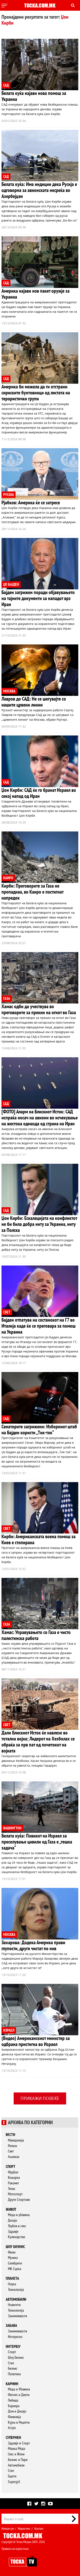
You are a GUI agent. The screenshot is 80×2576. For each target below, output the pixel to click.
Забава (11, 2325)
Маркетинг (24, 2528)
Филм (11, 2252)
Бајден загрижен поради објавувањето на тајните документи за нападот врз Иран (38, 598)
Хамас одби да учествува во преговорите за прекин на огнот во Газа (38, 1009)
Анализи (13, 2156)
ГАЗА (6, 998)
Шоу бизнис (15, 2246)
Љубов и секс (17, 2225)
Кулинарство (16, 2236)
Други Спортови (19, 2199)
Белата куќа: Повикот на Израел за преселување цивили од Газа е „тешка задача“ (36, 1841)
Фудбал (13, 2172)
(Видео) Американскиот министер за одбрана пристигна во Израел (35, 2041)
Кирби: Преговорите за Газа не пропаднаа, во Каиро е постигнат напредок (32, 891)
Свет (11, 2151)
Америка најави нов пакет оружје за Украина (35, 294)
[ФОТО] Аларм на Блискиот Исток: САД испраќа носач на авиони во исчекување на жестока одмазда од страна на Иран (39, 1117)
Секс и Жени (16, 2454)
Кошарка (14, 2177)
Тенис (11, 2188)
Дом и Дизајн (17, 2411)
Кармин (12, 2383)
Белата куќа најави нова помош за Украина (33, 96)
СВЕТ (6, 1312)
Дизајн (12, 2220)
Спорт (10, 2166)
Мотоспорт (15, 2193)
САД (6, 85)
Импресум (7, 2528)
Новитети (14, 2304)
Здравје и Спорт (19, 2443)
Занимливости (17, 2315)
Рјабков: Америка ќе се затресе (30, 502)
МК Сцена (14, 2268)
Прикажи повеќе (39, 2098)
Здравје (13, 2231)
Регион (12, 2145)
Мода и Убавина (19, 2389)
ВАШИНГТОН (12, 1828)
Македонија (16, 2140)
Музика (13, 2257)
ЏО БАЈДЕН (11, 584)
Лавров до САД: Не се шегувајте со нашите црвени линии (33, 701)
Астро (12, 2427)
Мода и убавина (19, 2214)
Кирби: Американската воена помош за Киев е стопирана (38, 1539)
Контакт (39, 2528)
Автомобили (16, 2299)
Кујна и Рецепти (19, 2422)
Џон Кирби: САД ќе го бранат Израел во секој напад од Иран (38, 793)
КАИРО (8, 877)
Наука (12, 2283)
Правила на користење (15, 2548)
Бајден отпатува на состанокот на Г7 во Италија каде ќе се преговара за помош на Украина (38, 1325)
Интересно (15, 2336)
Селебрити (15, 2263)
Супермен (13, 2437)
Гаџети (12, 2476)
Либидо (13, 2400)
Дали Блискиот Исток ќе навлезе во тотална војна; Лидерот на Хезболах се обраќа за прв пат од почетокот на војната (38, 1741)
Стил (11, 2362)
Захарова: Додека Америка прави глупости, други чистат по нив (33, 1945)
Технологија (16, 2289)
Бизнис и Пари (18, 2459)
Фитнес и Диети (18, 2394)
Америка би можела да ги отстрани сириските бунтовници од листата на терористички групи (35, 392)
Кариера (13, 2405)
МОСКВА (9, 691)
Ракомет (13, 2183)
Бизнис (12, 2368)
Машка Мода (16, 2448)
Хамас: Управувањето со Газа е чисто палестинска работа (36, 1635)
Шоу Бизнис (16, 2357)
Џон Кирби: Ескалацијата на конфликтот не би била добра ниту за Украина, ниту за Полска (39, 1224)
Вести (10, 2134)
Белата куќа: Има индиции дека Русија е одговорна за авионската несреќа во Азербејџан (39, 190)
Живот (11, 2209)
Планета (12, 2278)
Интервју (13, 2346)
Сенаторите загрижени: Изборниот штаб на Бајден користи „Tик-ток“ (39, 1429)
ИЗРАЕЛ (8, 2030)
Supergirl (14, 2481)
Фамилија (14, 2416)
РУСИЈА (8, 494)
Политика (14, 2373)
